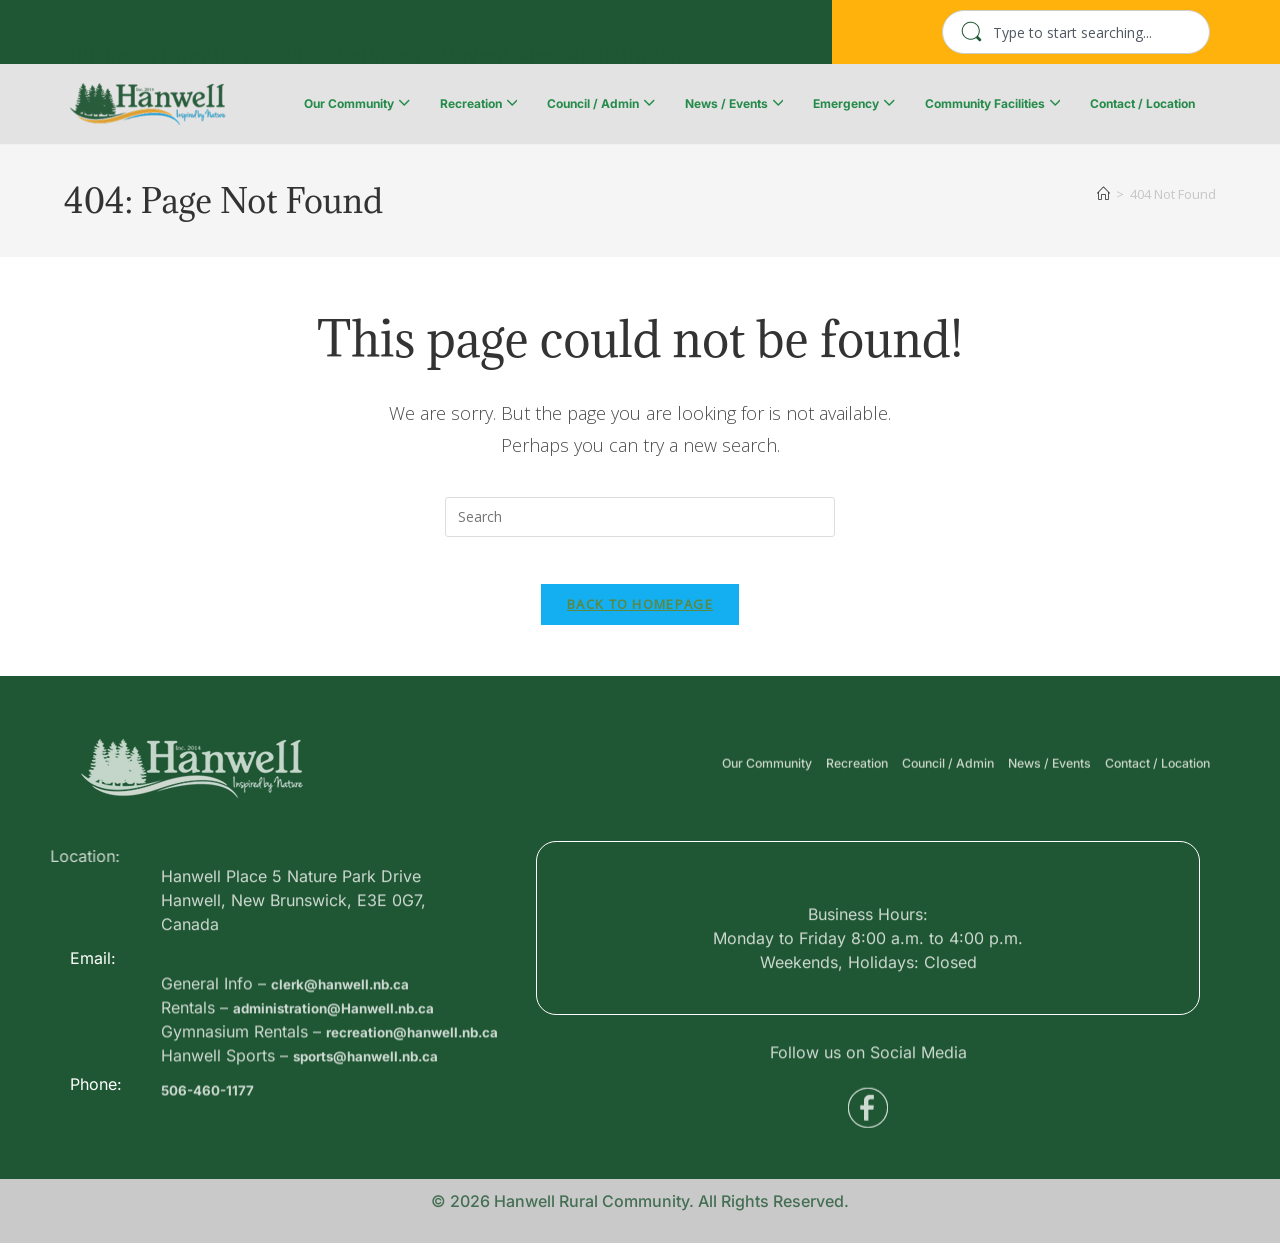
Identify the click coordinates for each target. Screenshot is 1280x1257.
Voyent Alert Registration (562, 37)
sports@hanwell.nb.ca (381, 1163)
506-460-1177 (215, 1128)
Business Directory (161, 37)
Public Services (346, 37)
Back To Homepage (640, 618)
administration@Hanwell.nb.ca (353, 1091)
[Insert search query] (640, 517)
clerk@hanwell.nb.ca (353, 1067)
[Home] (1103, 194)
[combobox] (1076, 32)
